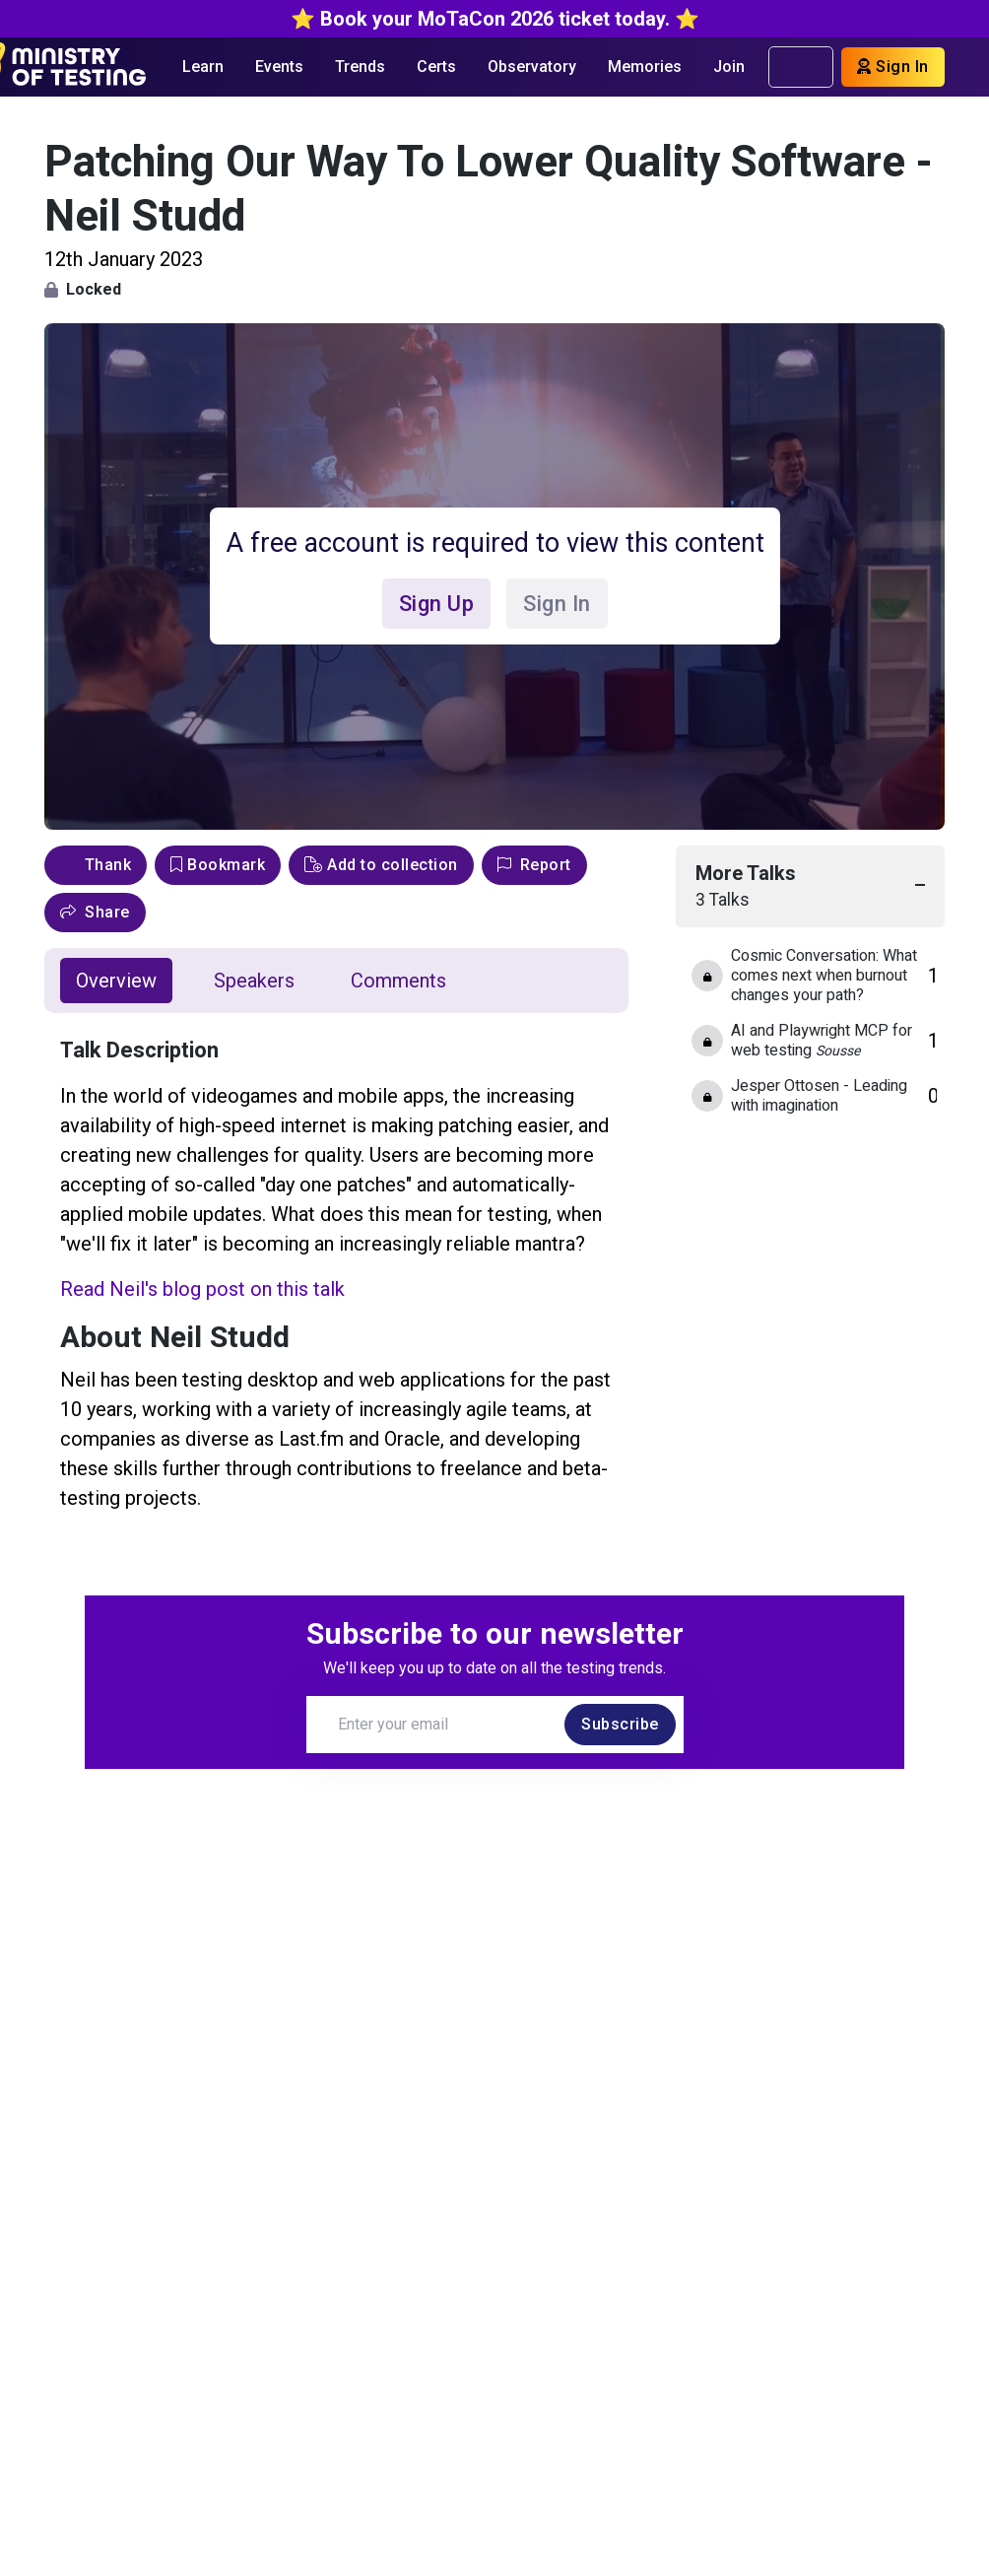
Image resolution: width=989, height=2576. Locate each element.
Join (729, 66)
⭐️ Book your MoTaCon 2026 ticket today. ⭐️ (495, 19)
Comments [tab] (398, 980)
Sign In (893, 66)
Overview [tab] (116, 980)
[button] (95, 912)
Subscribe (620, 1724)
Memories (645, 66)
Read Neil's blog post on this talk (202, 1289)
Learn (203, 66)
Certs (436, 66)
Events (279, 66)
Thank (95, 864)
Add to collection (381, 864)
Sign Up (437, 603)
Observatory (532, 66)
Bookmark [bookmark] (217, 864)
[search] (810, 67)
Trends (360, 66)
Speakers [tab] (254, 980)
